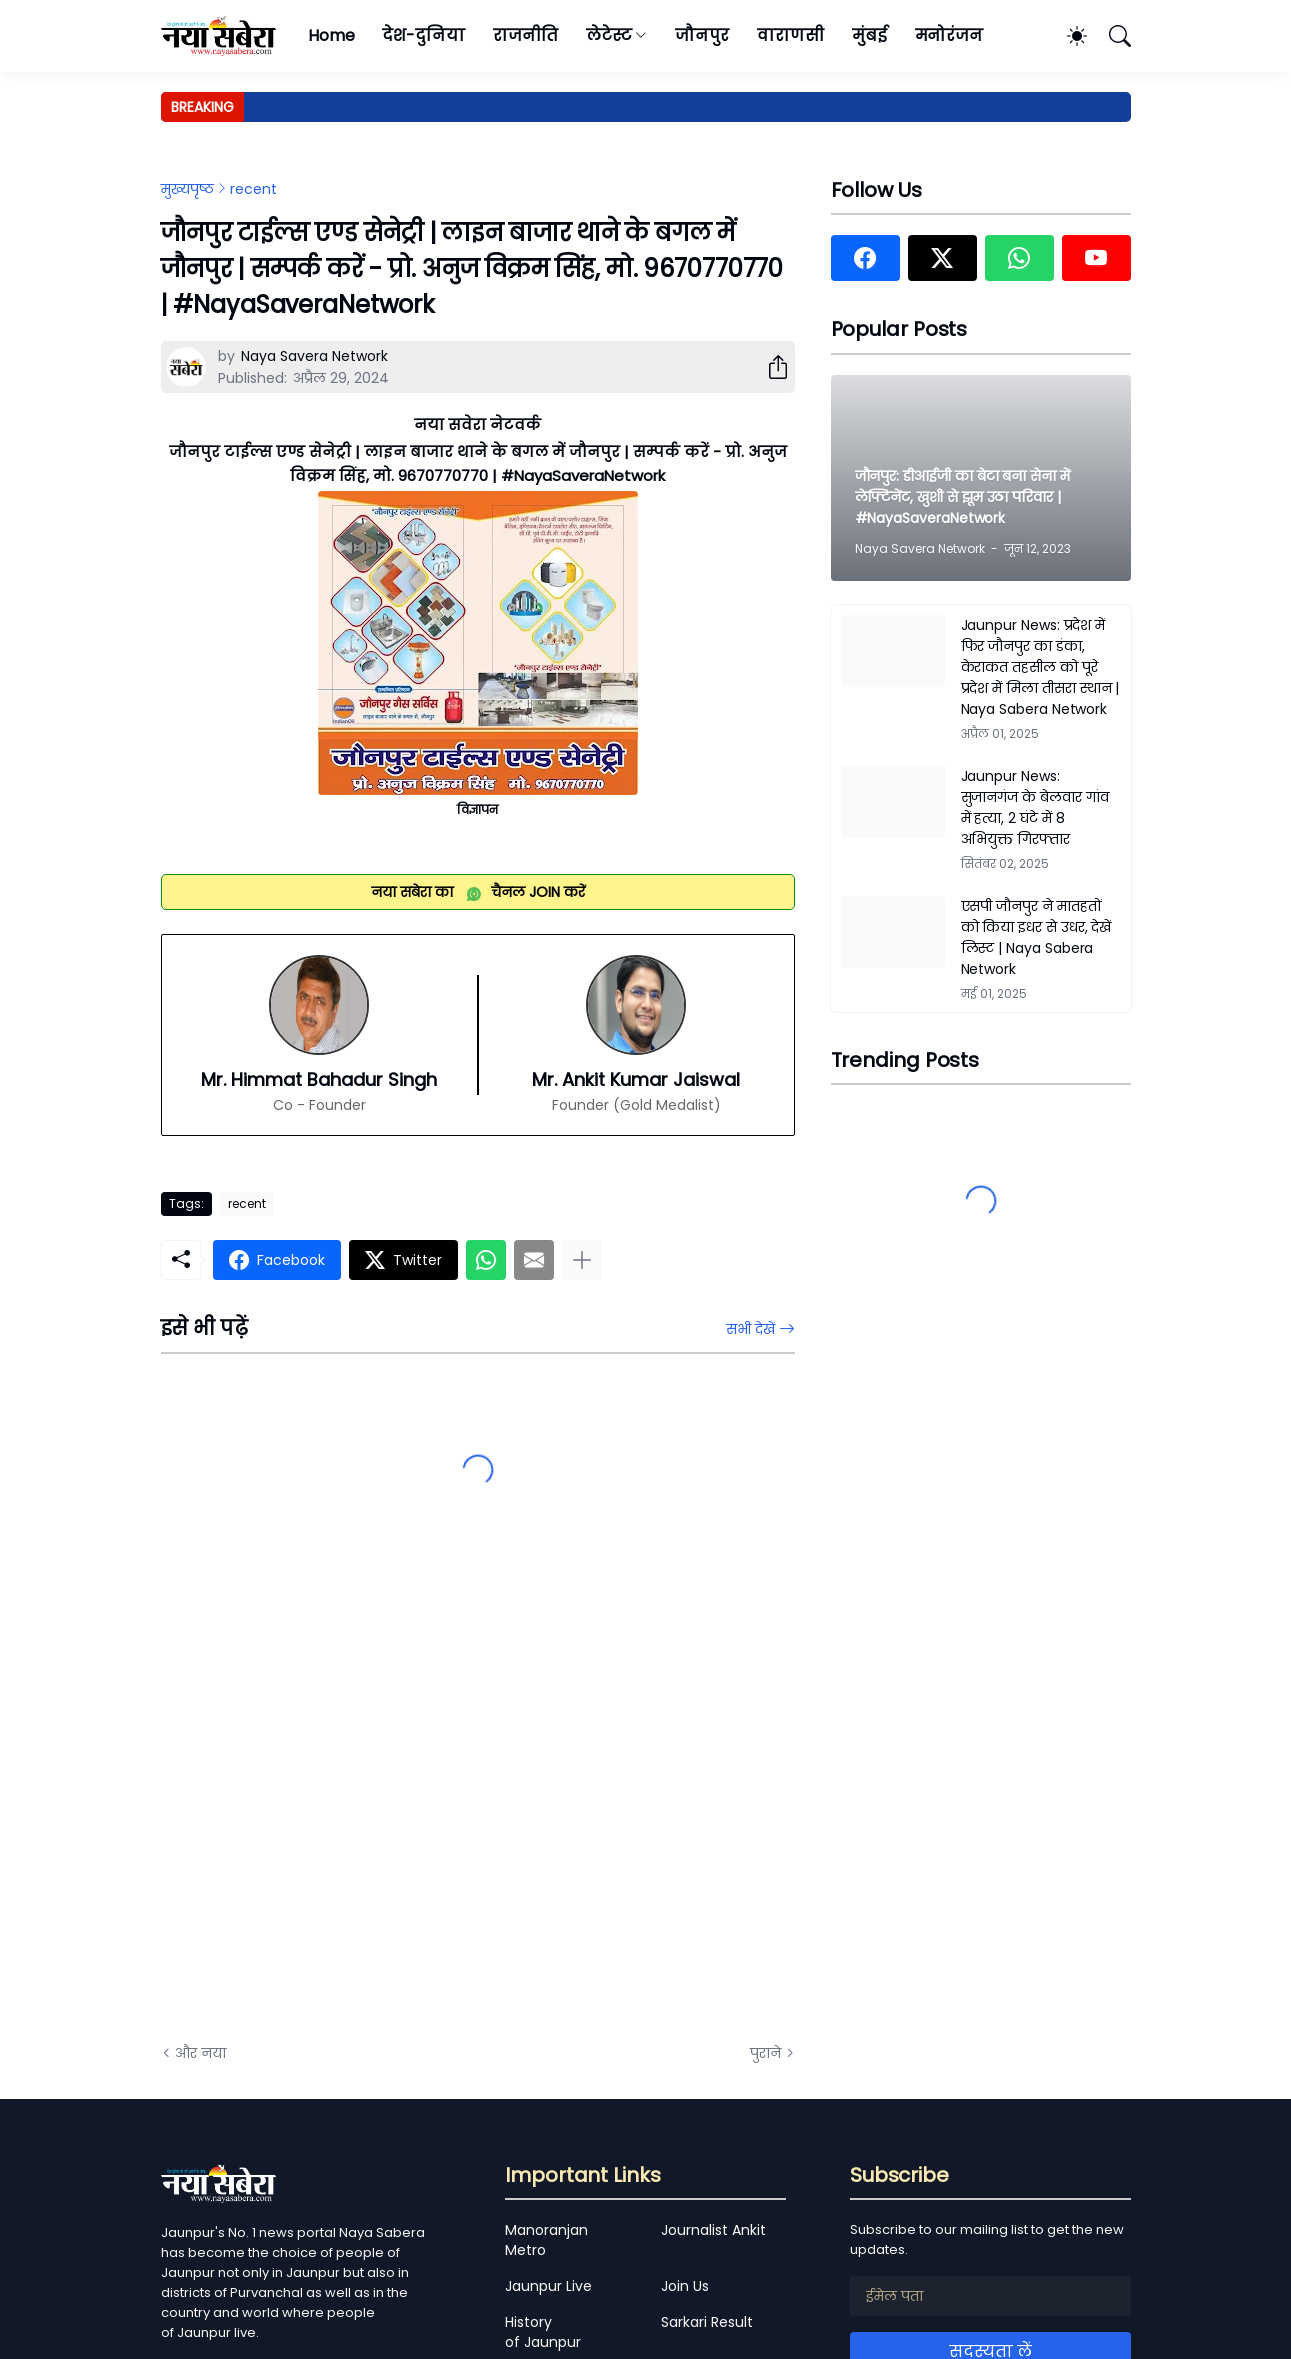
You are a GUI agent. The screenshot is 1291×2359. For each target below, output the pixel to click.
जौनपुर (702, 35)
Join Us (685, 2286)
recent (253, 189)
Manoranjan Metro (546, 2240)
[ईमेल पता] (990, 2296)
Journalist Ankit (713, 2230)
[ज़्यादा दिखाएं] (582, 1260)
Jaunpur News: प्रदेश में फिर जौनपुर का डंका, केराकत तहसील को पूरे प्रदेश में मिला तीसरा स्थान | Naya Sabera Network (1040, 667)
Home (331, 35)
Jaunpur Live (548, 2286)
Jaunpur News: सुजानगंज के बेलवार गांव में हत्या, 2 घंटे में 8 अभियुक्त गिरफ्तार (1035, 807)
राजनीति (525, 35)
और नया (200, 2053)
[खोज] (1111, 36)
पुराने (765, 2053)
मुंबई (869, 35)
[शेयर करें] (770, 367)
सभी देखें (750, 1329)
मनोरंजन (949, 35)
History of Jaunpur (543, 2332)
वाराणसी (790, 35)
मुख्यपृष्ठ (187, 189)
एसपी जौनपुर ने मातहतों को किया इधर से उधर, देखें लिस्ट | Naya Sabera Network (1036, 937)
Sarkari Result (707, 2322)
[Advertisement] (361, 1802)
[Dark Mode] (1067, 36)
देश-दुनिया (423, 35)
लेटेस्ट (609, 35)
